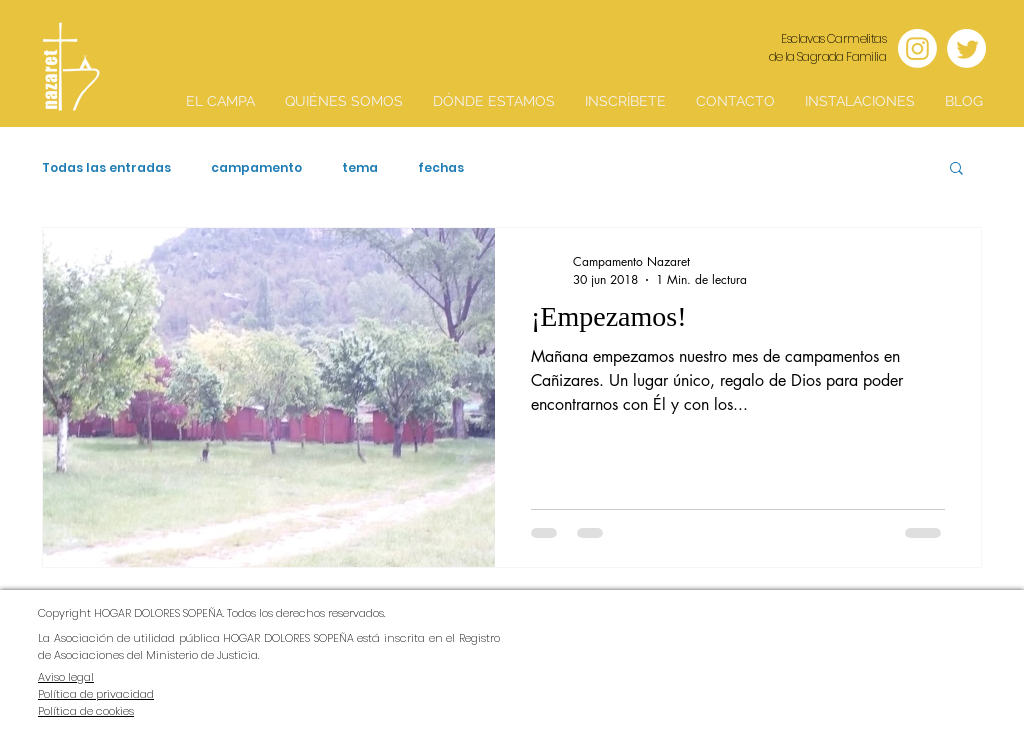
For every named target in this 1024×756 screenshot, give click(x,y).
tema (360, 167)
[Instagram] (917, 48)
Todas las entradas (106, 167)
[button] (956, 169)
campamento (256, 167)
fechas (441, 167)
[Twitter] (966, 48)
